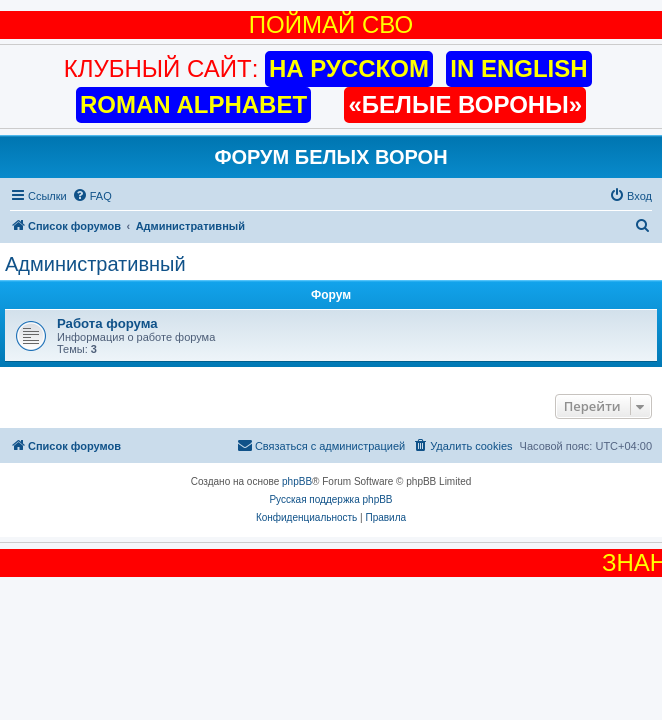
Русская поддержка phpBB (330, 499)
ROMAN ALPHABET (193, 104)
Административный (95, 264)
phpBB (297, 481)
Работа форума (107, 323)
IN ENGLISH (518, 68)
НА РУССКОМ (349, 68)
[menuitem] (92, 196)
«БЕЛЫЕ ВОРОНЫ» (465, 104)
